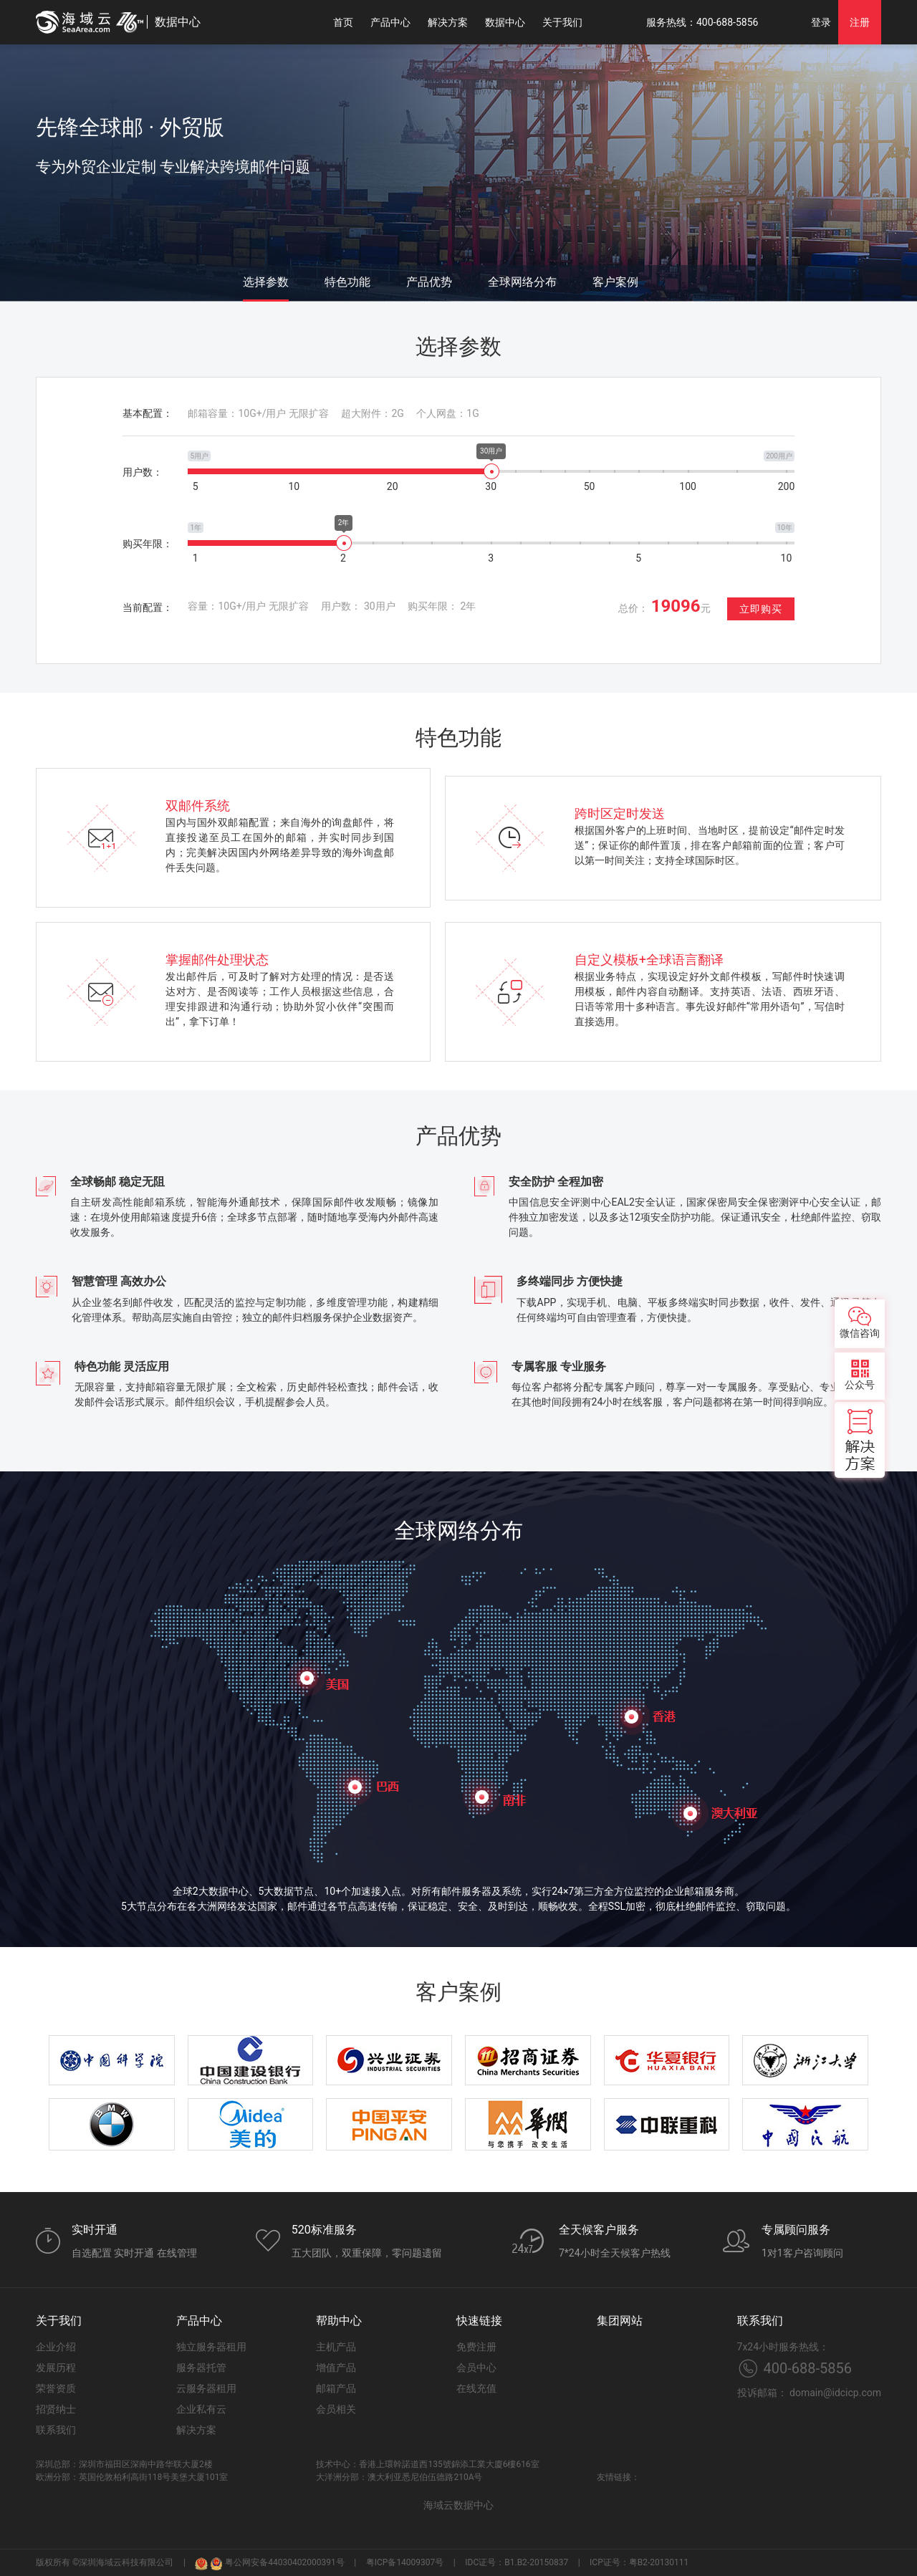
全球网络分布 (522, 282)
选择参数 (266, 282)
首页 (343, 22)
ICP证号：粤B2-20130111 (639, 2562)
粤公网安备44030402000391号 (277, 2563)
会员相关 (336, 2409)
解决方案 (448, 22)
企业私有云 (201, 2409)
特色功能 (347, 282)
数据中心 (505, 22)
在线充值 (476, 2388)
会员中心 (476, 2367)
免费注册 (476, 2346)
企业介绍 (56, 2346)
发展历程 (56, 2367)
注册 (860, 22)
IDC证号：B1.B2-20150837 (516, 2562)
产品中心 (390, 22)
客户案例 (615, 282)
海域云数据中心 (458, 2505)
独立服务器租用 (211, 2346)
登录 (821, 22)
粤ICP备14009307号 (405, 2562)
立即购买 (760, 609)
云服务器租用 (206, 2388)
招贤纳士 (56, 2409)
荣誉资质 (56, 2388)
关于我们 (562, 22)
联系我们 (56, 2430)
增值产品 (336, 2367)
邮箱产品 (336, 2388)
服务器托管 (201, 2367)
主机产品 (336, 2346)
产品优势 (429, 282)
